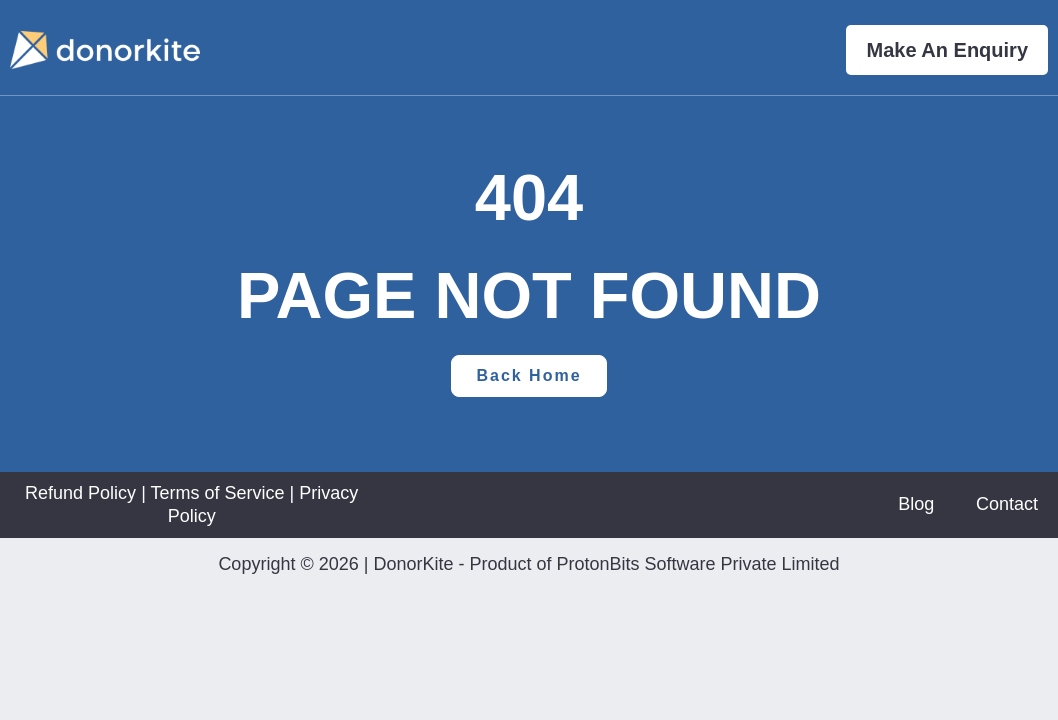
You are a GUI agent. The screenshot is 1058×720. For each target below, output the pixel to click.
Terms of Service (217, 493)
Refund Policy (80, 493)
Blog (916, 504)
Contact (1007, 504)
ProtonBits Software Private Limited (697, 564)
